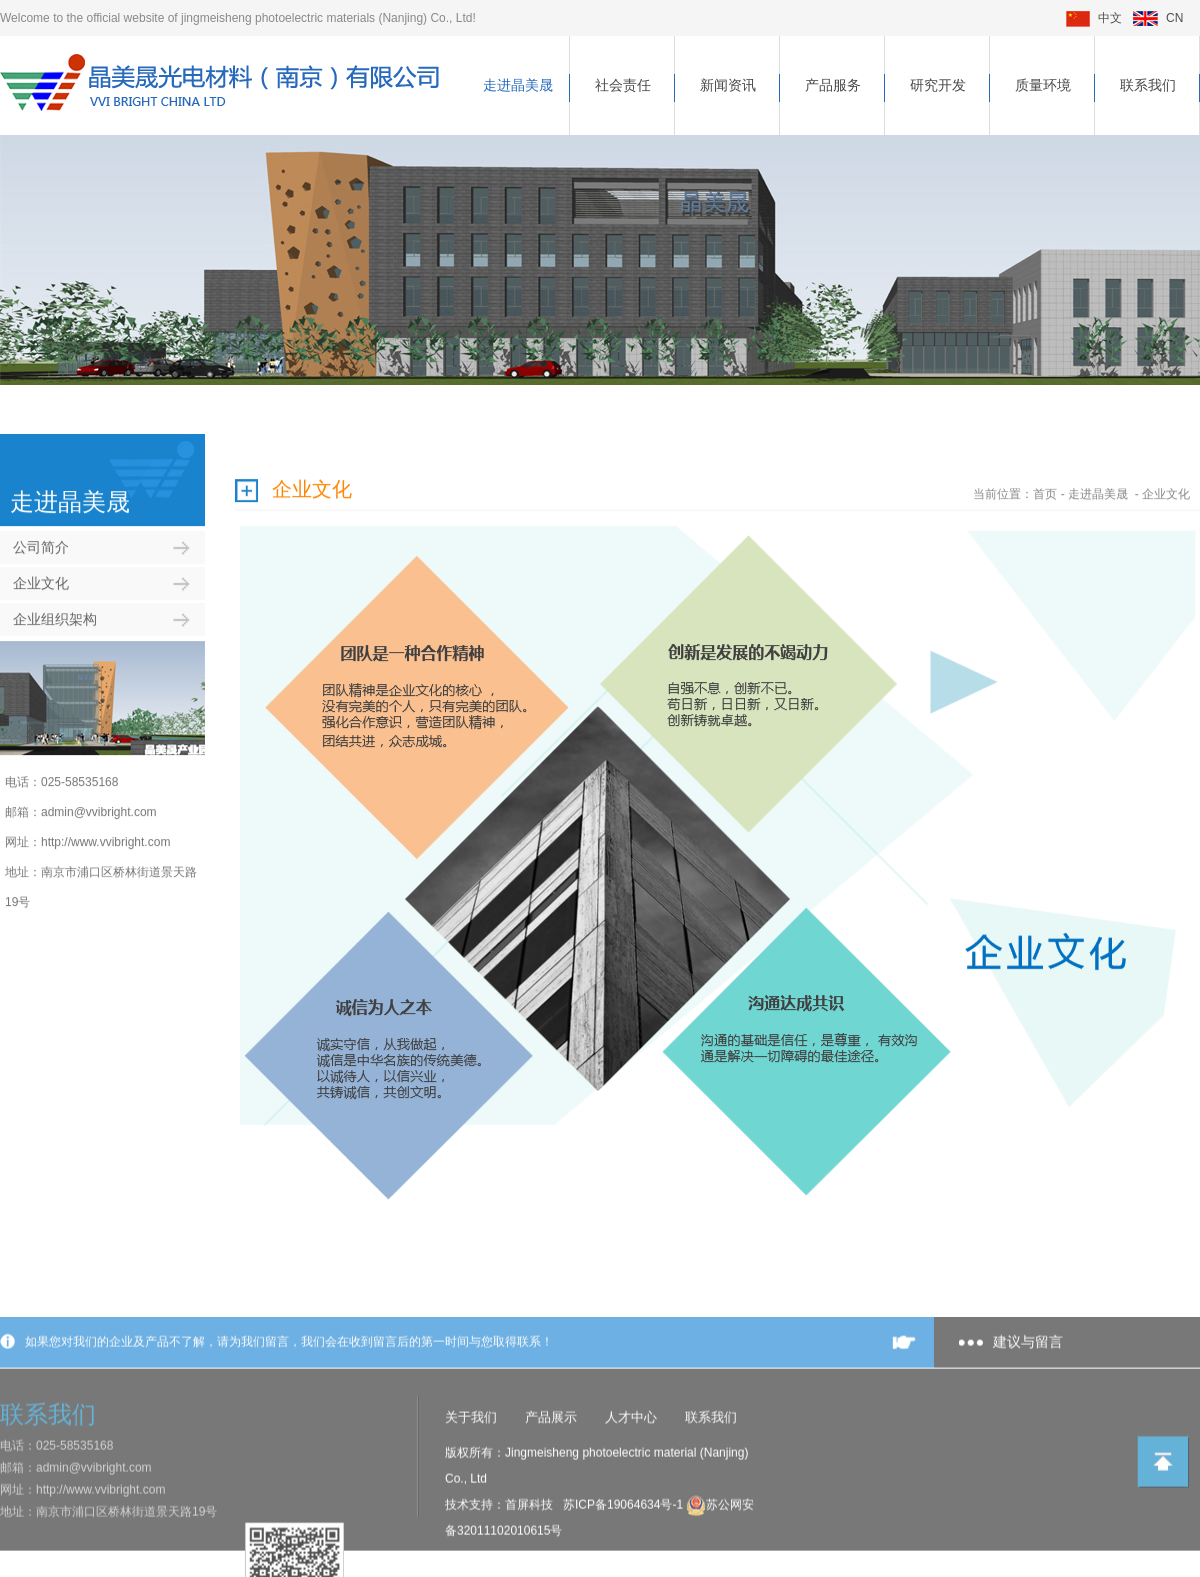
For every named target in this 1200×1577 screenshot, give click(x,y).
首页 (1045, 481)
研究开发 (938, 85)
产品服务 (833, 85)
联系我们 (1148, 85)
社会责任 (623, 85)
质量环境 (1043, 85)
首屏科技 (529, 1552)
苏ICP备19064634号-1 (624, 1552)
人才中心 (631, 1464)
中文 (1094, 18)
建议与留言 (1028, 1389)
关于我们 (471, 1464)
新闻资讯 (728, 85)
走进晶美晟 (518, 85)
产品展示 (551, 1464)
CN (1158, 18)
